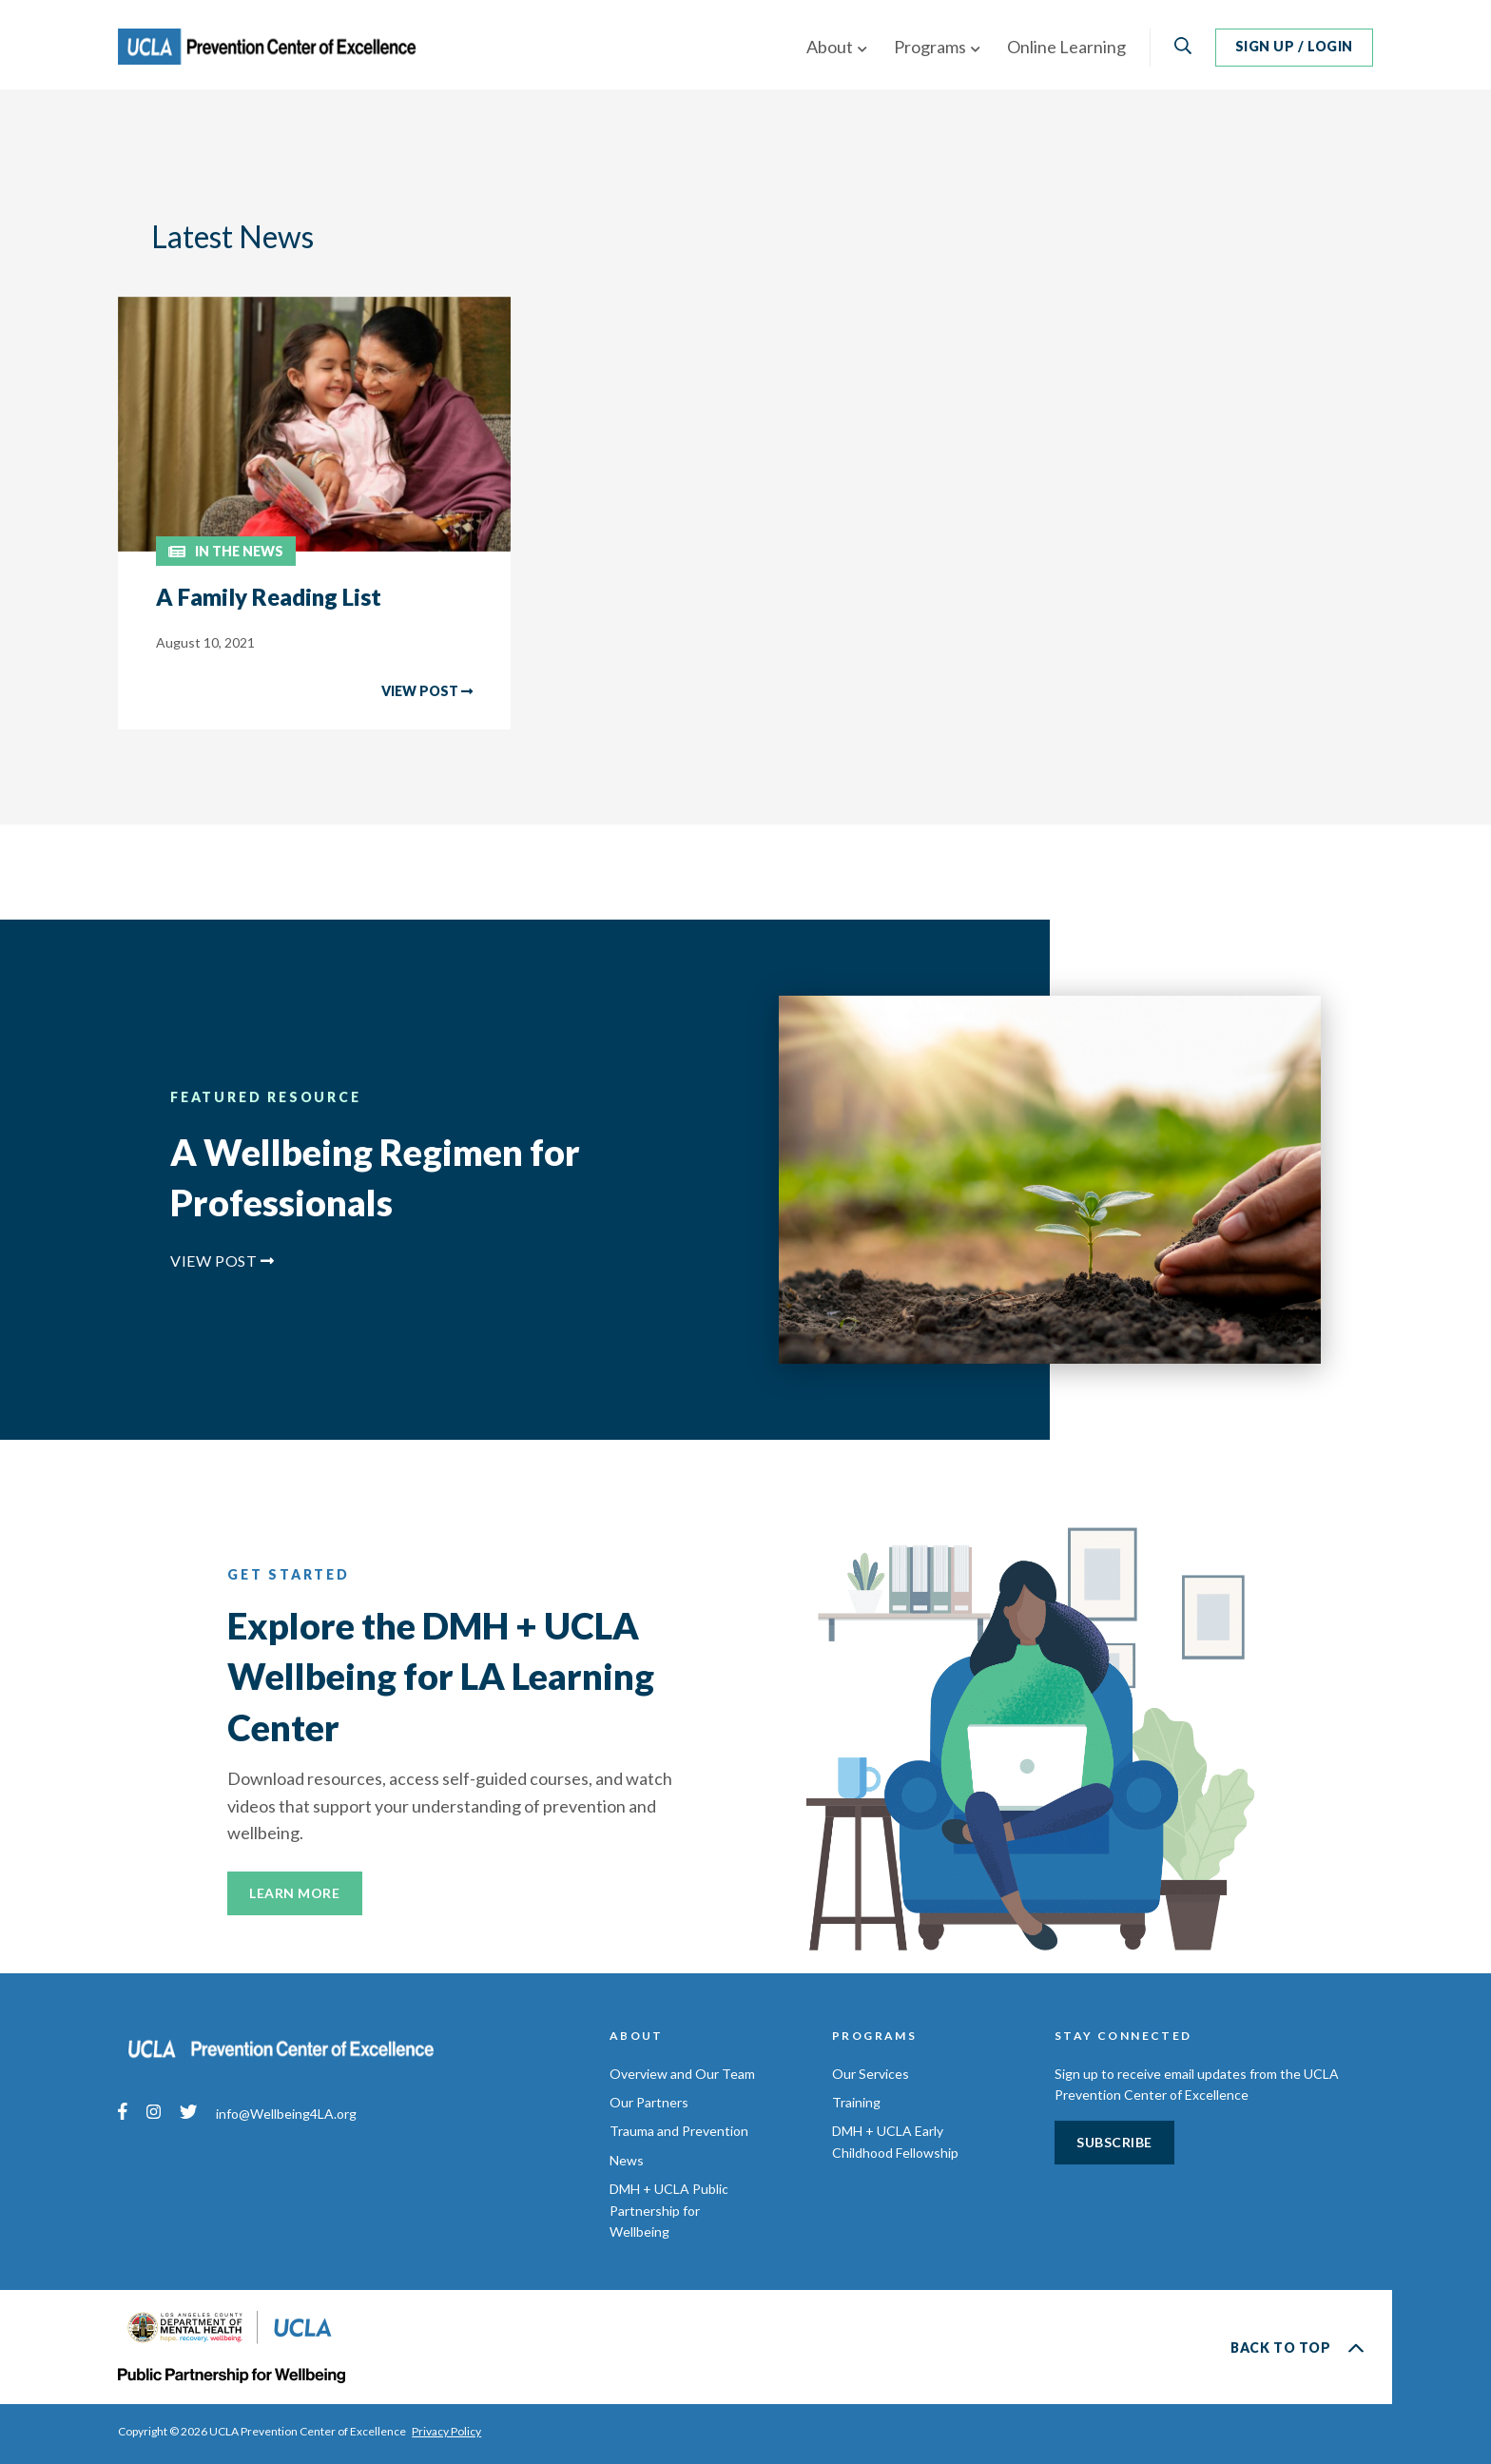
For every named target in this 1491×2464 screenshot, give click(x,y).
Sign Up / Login (1294, 46)
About (829, 46)
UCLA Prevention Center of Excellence (282, 48)
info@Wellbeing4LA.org (286, 2114)
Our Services (870, 2074)
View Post (222, 1260)
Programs (930, 46)
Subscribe (1114, 2142)
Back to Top (1297, 2347)
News (627, 2160)
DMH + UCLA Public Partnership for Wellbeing (669, 2210)
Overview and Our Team (682, 2074)
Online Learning (1066, 46)
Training (856, 2102)
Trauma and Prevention (679, 2131)
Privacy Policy (447, 2431)
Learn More (294, 1893)
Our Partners (649, 2102)
